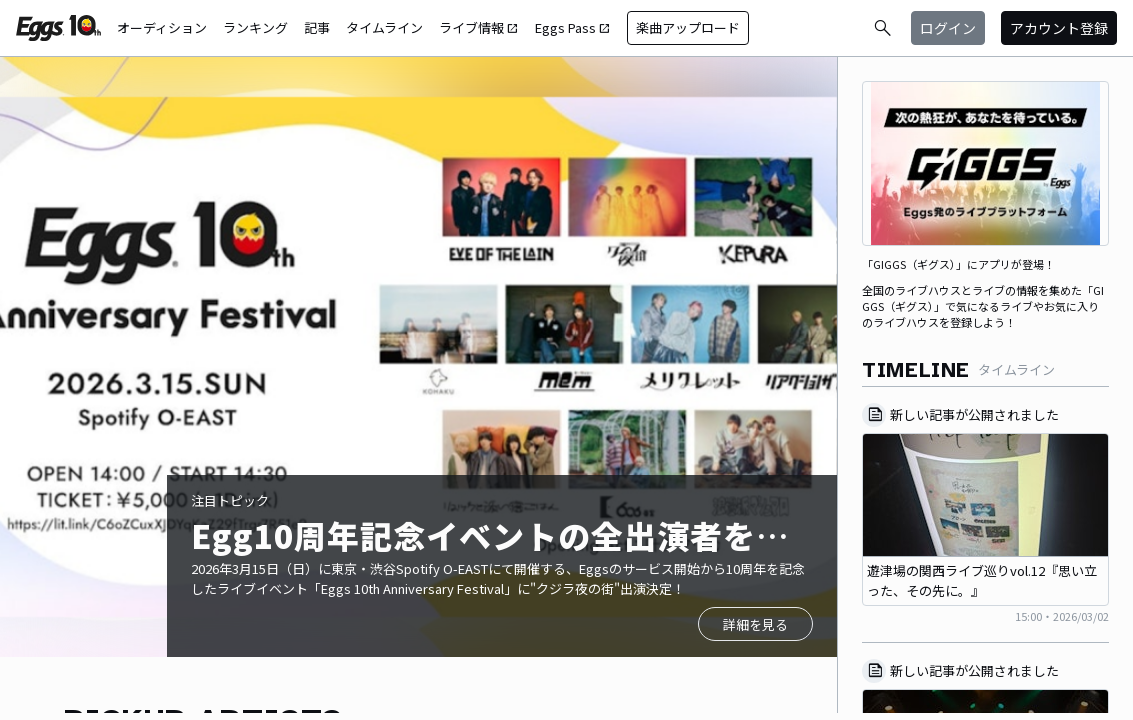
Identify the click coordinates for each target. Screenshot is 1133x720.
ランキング (255, 27)
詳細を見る (755, 624)
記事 (317, 27)
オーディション (162, 27)
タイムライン (384, 27)
